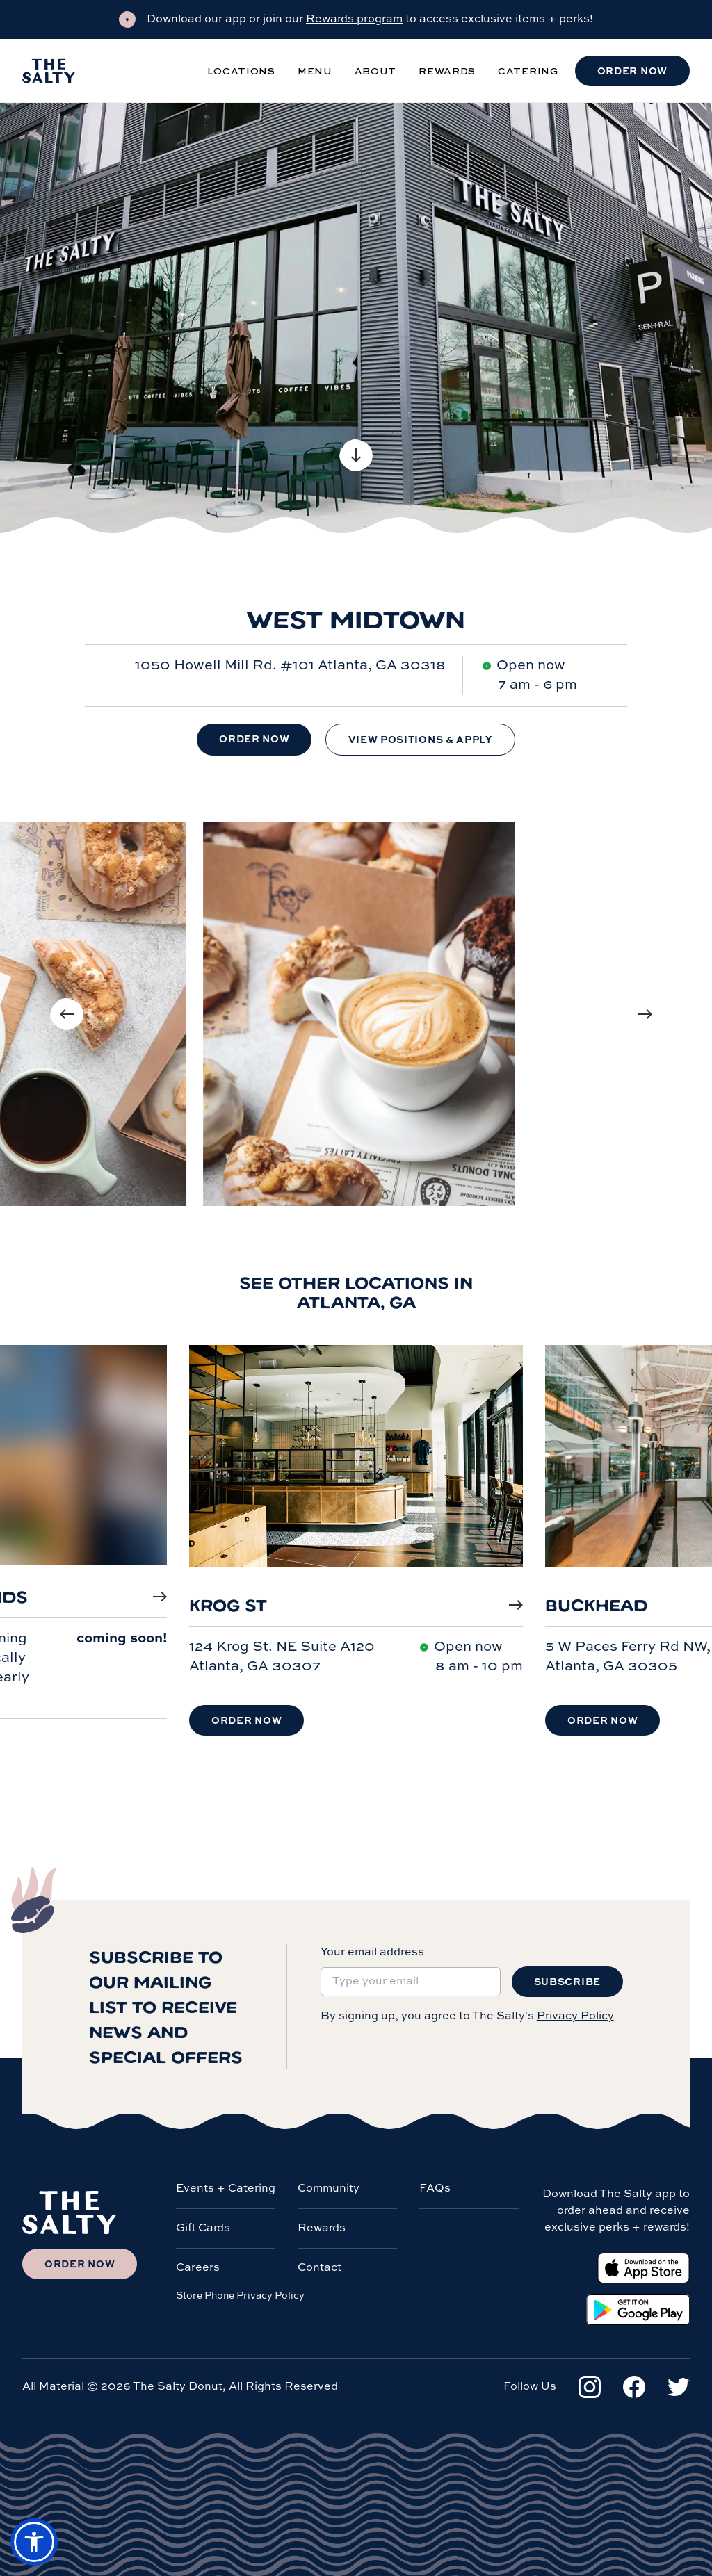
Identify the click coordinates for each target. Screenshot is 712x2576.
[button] (34, 2542)
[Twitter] (679, 2387)
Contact (319, 2268)
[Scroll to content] (356, 455)
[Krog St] (356, 1470)
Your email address (372, 1952)
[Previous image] (66, 1014)
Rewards (447, 70)
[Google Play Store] (638, 2309)
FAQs (435, 2188)
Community (328, 2188)
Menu (315, 70)
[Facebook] (634, 2387)
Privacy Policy (575, 2016)
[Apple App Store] (643, 2268)
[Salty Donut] (48, 70)
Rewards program (354, 19)
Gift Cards (203, 2228)
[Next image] (645, 1014)
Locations (241, 70)
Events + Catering (225, 2188)
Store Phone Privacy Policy (240, 2296)
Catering (528, 70)
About (376, 70)
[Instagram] (589, 2387)
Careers (198, 2268)
